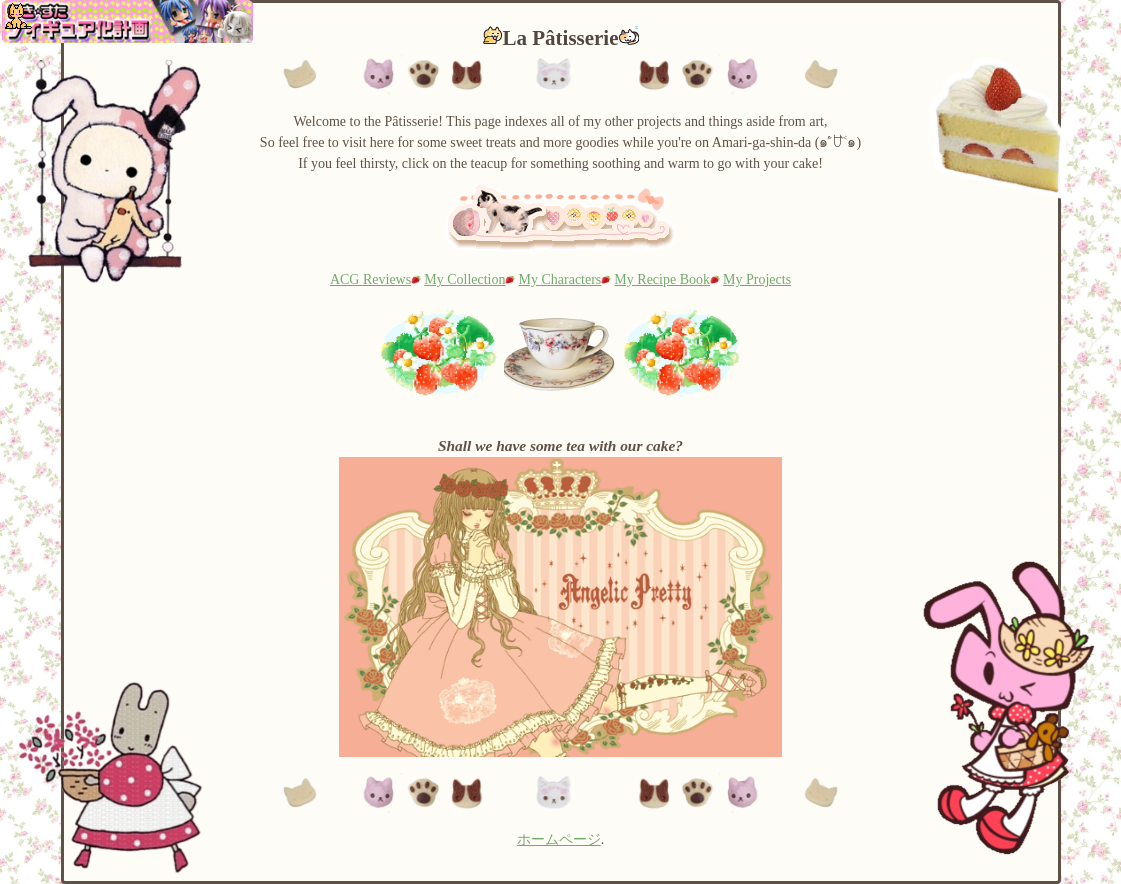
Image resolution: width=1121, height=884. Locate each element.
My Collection (464, 279)
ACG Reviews (370, 279)
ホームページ (559, 839)
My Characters (560, 279)
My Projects (757, 279)
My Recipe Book (662, 279)
